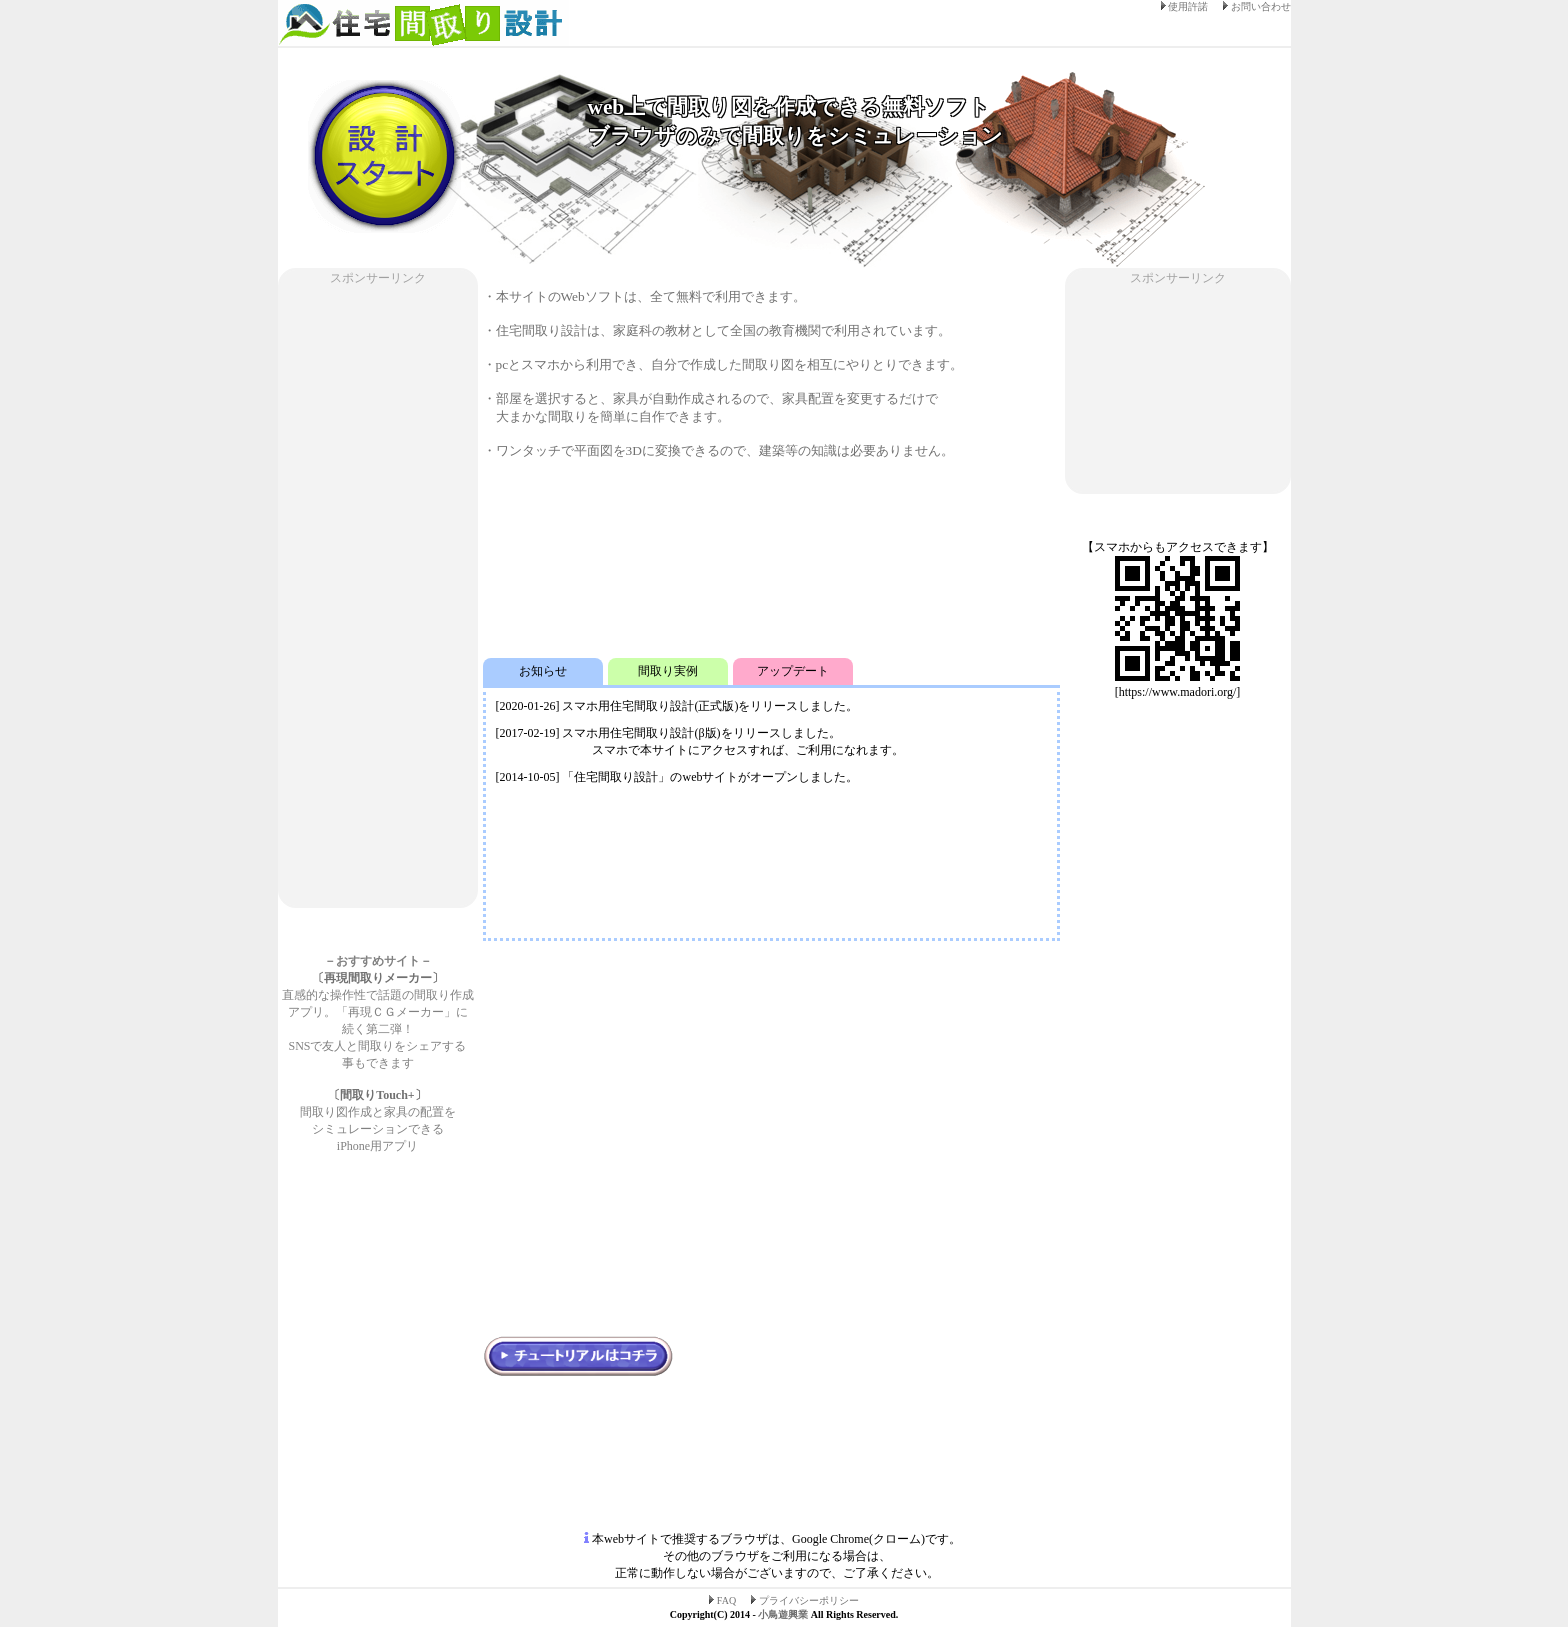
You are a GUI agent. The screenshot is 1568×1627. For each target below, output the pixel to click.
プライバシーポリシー (805, 1600)
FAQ (723, 1600)
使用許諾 (1186, 6)
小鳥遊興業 (783, 1614)
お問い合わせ (1257, 6)
